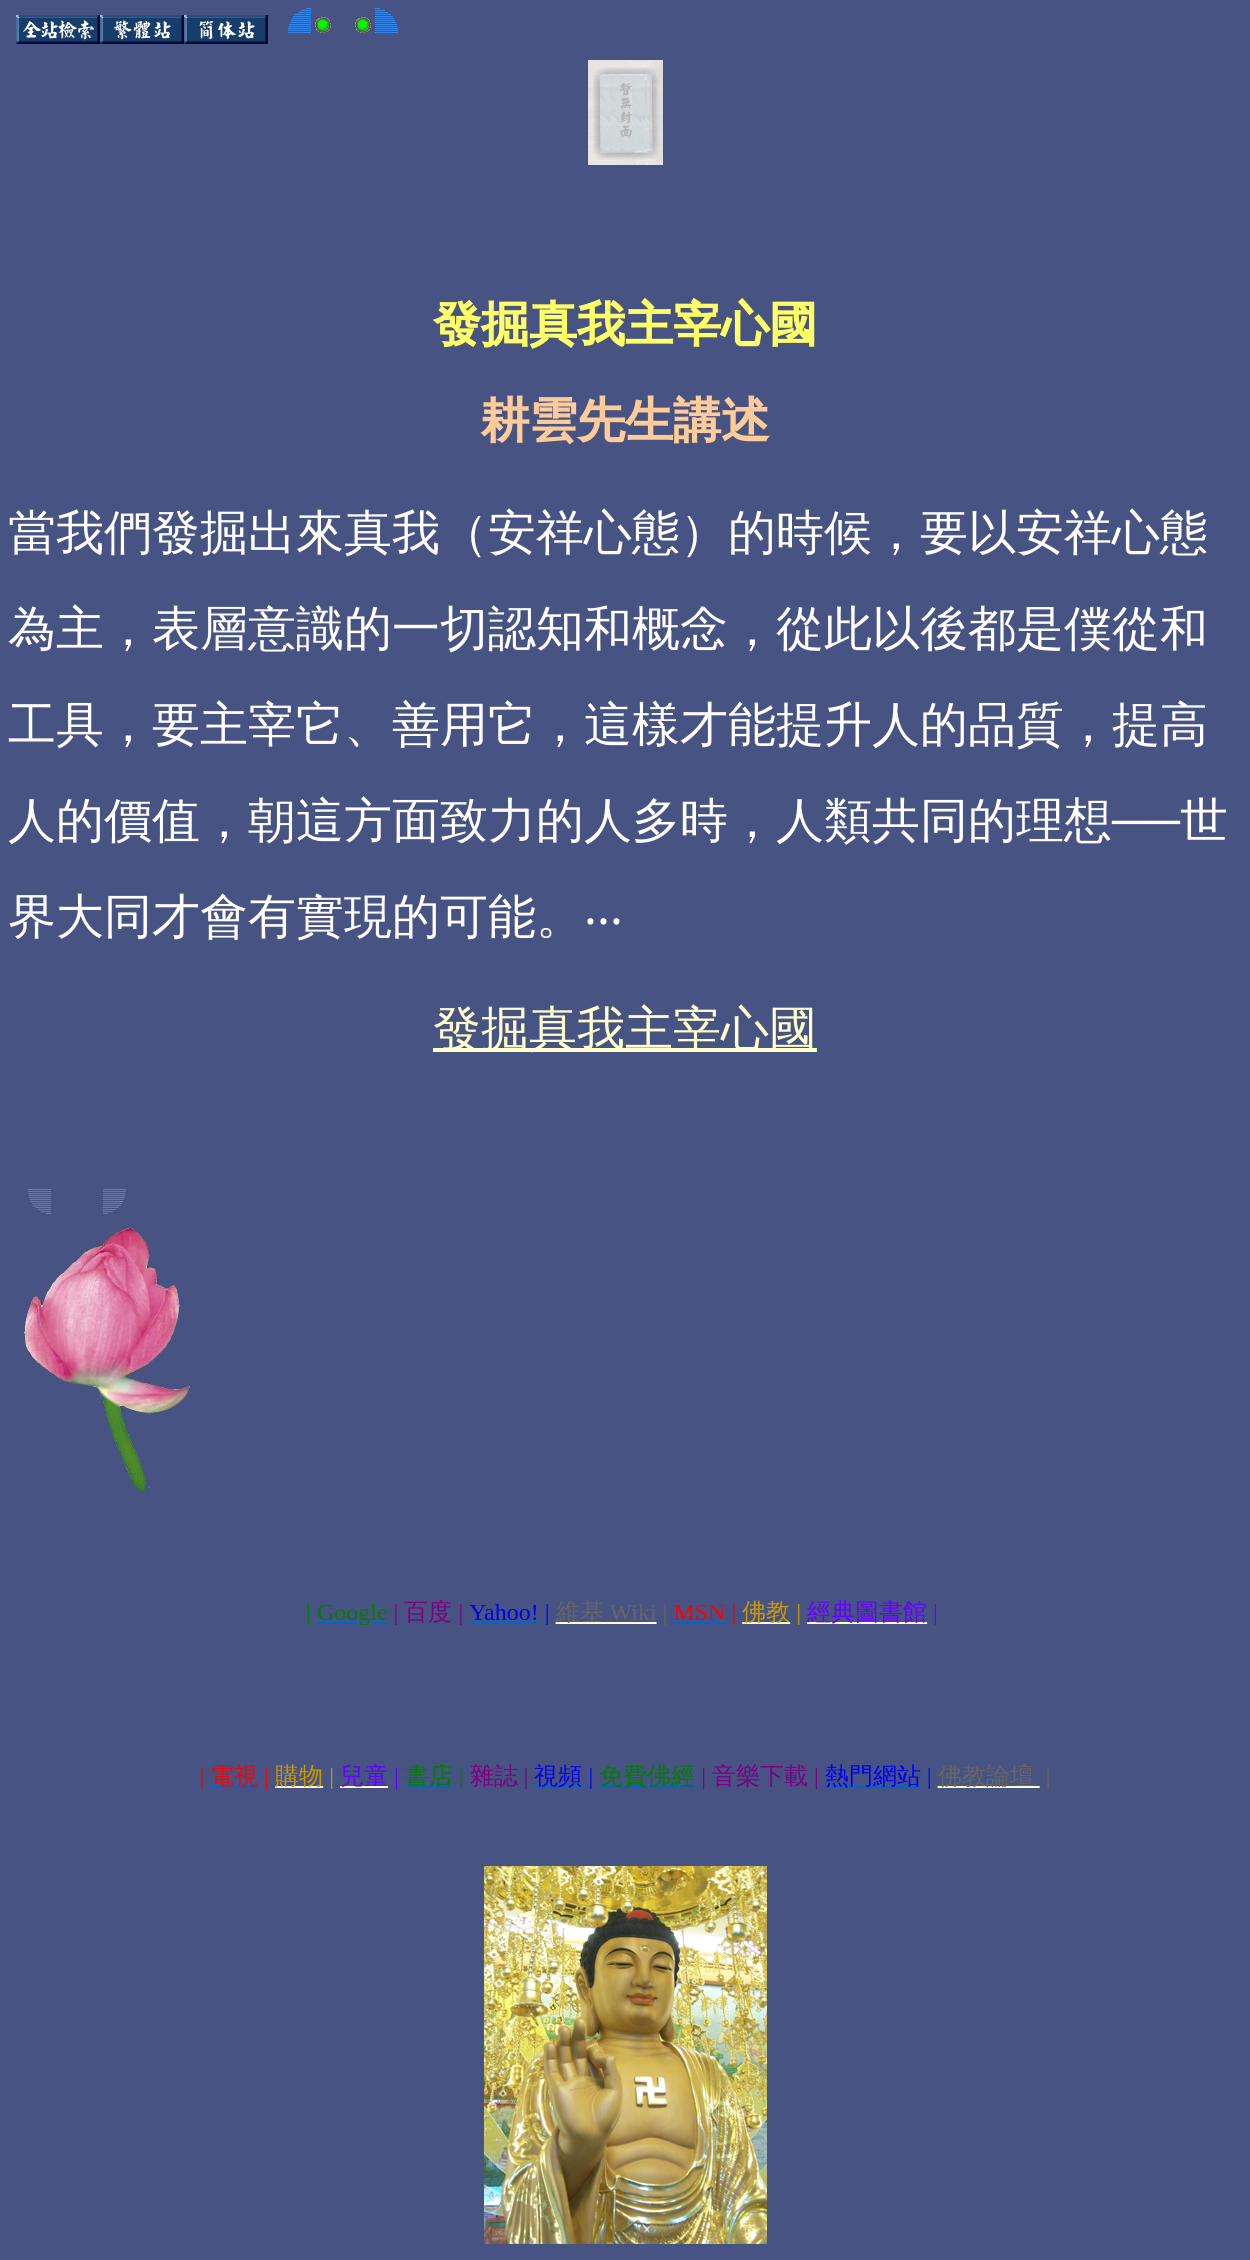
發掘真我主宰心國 (625, 1028)
